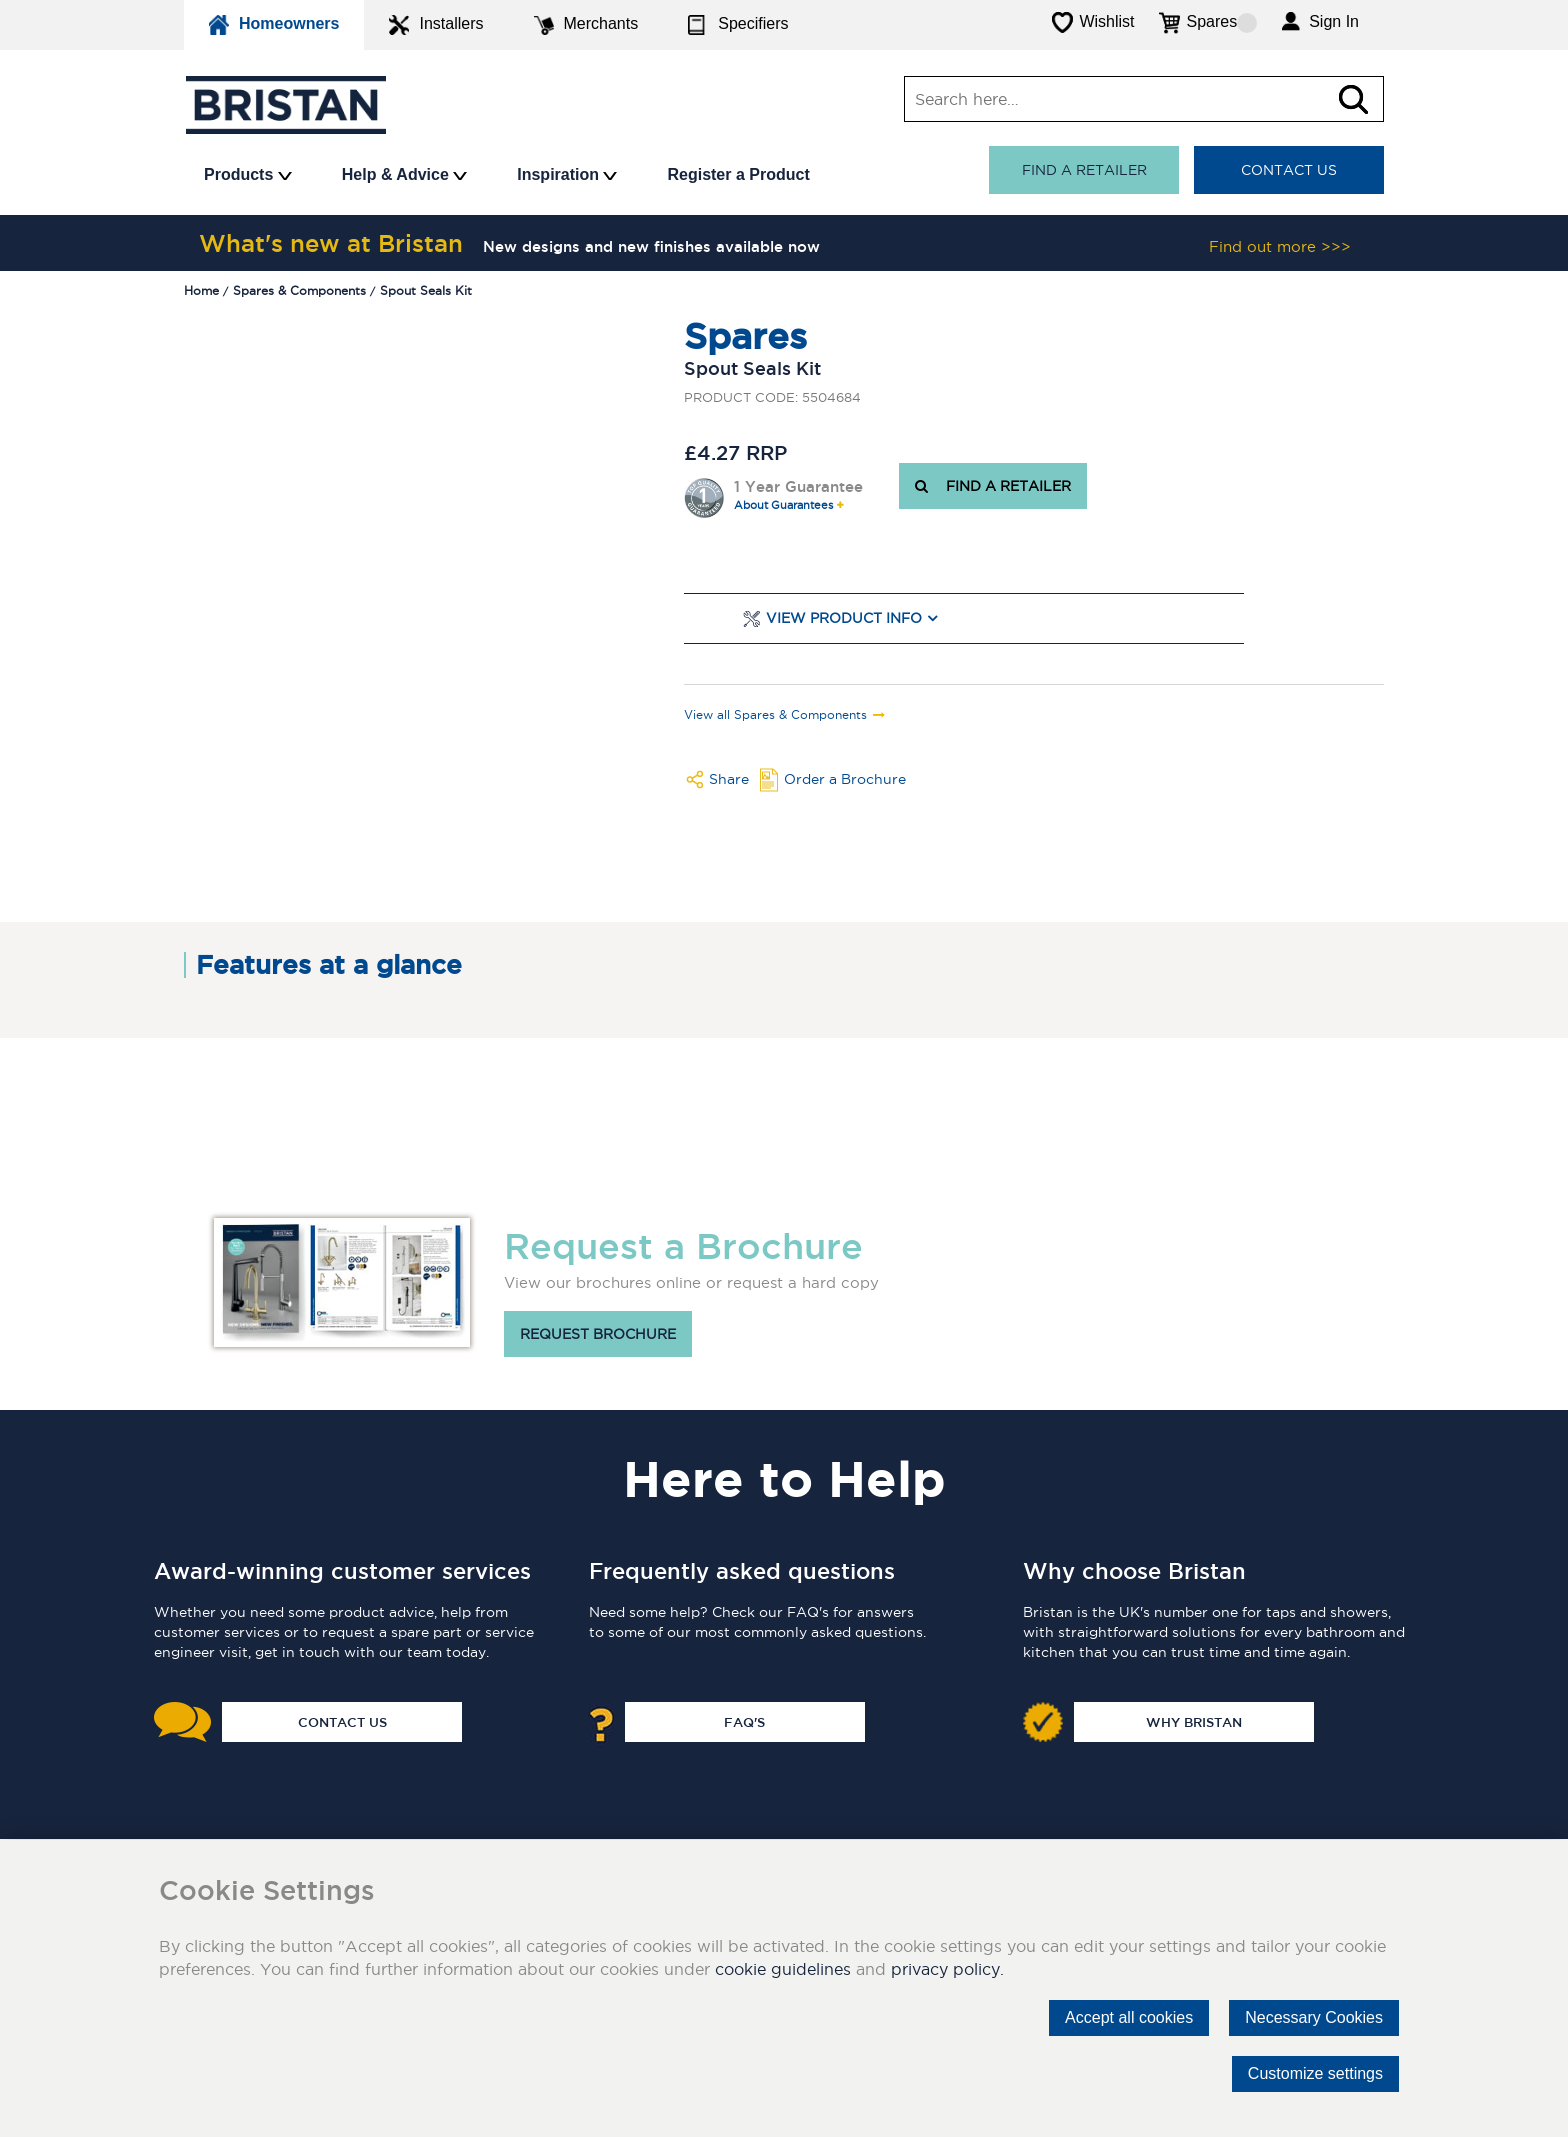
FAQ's (744, 1722)
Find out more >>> (1280, 246)
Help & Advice (404, 174)
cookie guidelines (783, 1969)
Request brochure (598, 1334)
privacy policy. (947, 1969)
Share (729, 779)
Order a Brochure (845, 779)
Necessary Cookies (1314, 2017)
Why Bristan (1194, 1722)
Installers (436, 25)
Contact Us (1289, 170)
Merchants (586, 25)
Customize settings (1315, 2073)
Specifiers (738, 25)
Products (248, 174)
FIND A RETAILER (993, 486)
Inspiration (567, 174)
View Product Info (844, 618)
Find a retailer (1084, 170)
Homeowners (274, 25)
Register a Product (738, 174)
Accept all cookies (1129, 2017)
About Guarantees (783, 505)
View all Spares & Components (775, 715)
